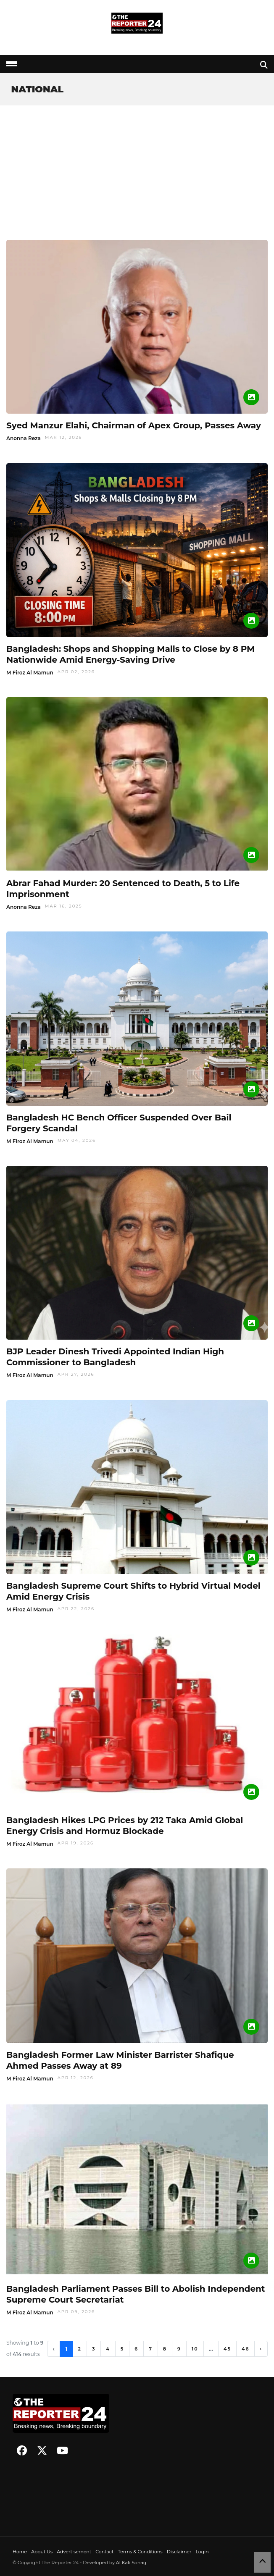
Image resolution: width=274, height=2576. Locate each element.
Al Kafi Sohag (131, 2563)
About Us (42, 2552)
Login (201, 2552)
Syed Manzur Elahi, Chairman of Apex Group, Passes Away (133, 425)
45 (227, 2349)
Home (20, 2552)
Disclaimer (179, 2552)
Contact (104, 2552)
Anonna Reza (23, 438)
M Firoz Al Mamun (29, 672)
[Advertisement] (137, 168)
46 (245, 2349)
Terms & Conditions (140, 2552)
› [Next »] (261, 2349)
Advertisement (74, 2552)
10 (195, 2349)
